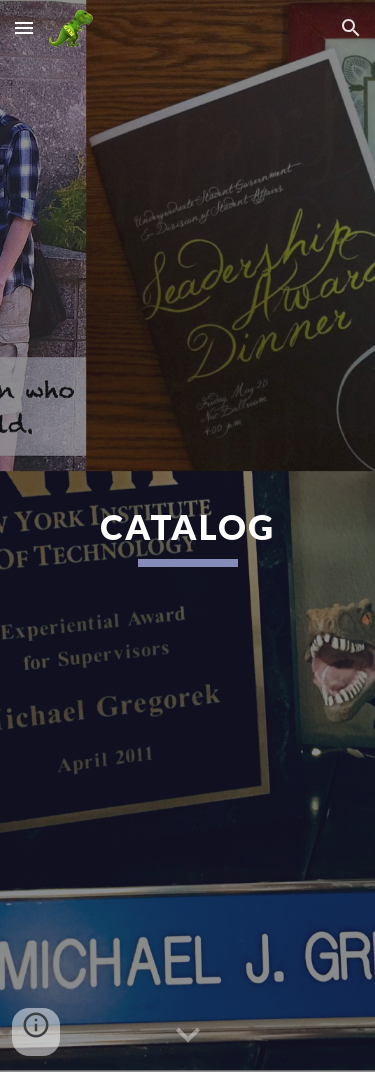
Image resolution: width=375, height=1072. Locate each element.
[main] (188, 536)
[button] (24, 27)
